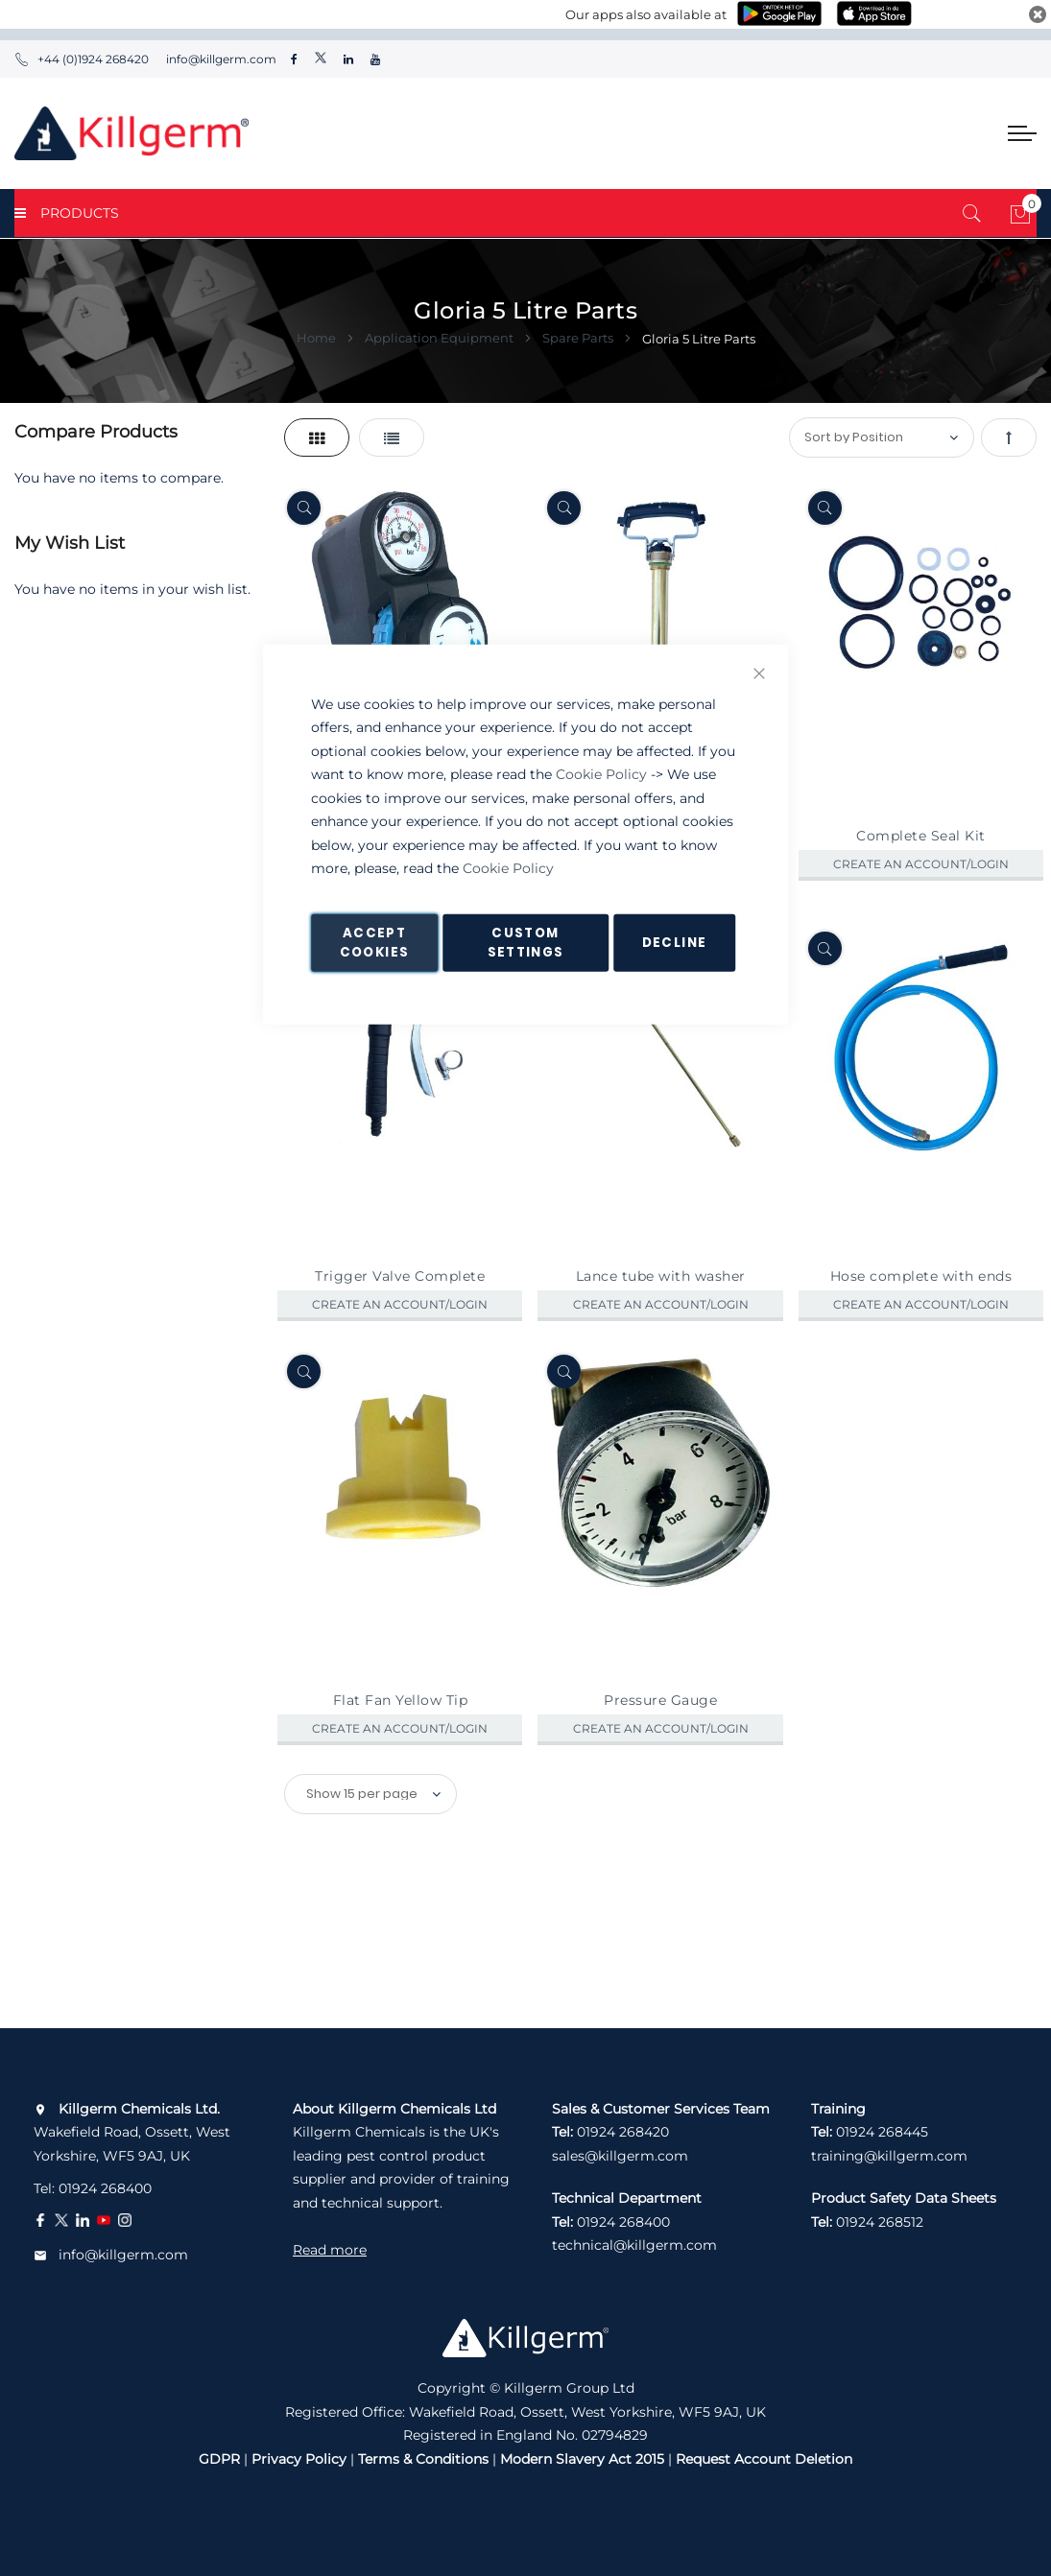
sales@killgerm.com (620, 2155)
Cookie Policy (601, 774)
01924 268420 (623, 2131)
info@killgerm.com (219, 59)
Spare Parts (579, 337)
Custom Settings (526, 941)
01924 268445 (882, 2131)
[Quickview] (304, 508)
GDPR (219, 2459)
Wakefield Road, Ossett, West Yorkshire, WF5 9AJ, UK (132, 2132)
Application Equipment (440, 337)
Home (318, 337)
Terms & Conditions (423, 2459)
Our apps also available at (646, 14)
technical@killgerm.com (634, 2245)
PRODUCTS (66, 213)
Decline (674, 942)
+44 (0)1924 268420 (81, 59)
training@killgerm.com (889, 2155)
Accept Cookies (374, 941)
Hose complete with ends (921, 1276)
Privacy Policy (298, 2459)
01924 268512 (879, 2222)
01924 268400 (105, 2188)
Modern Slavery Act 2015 (582, 2459)
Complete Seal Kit (921, 835)
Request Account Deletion (764, 2459)
